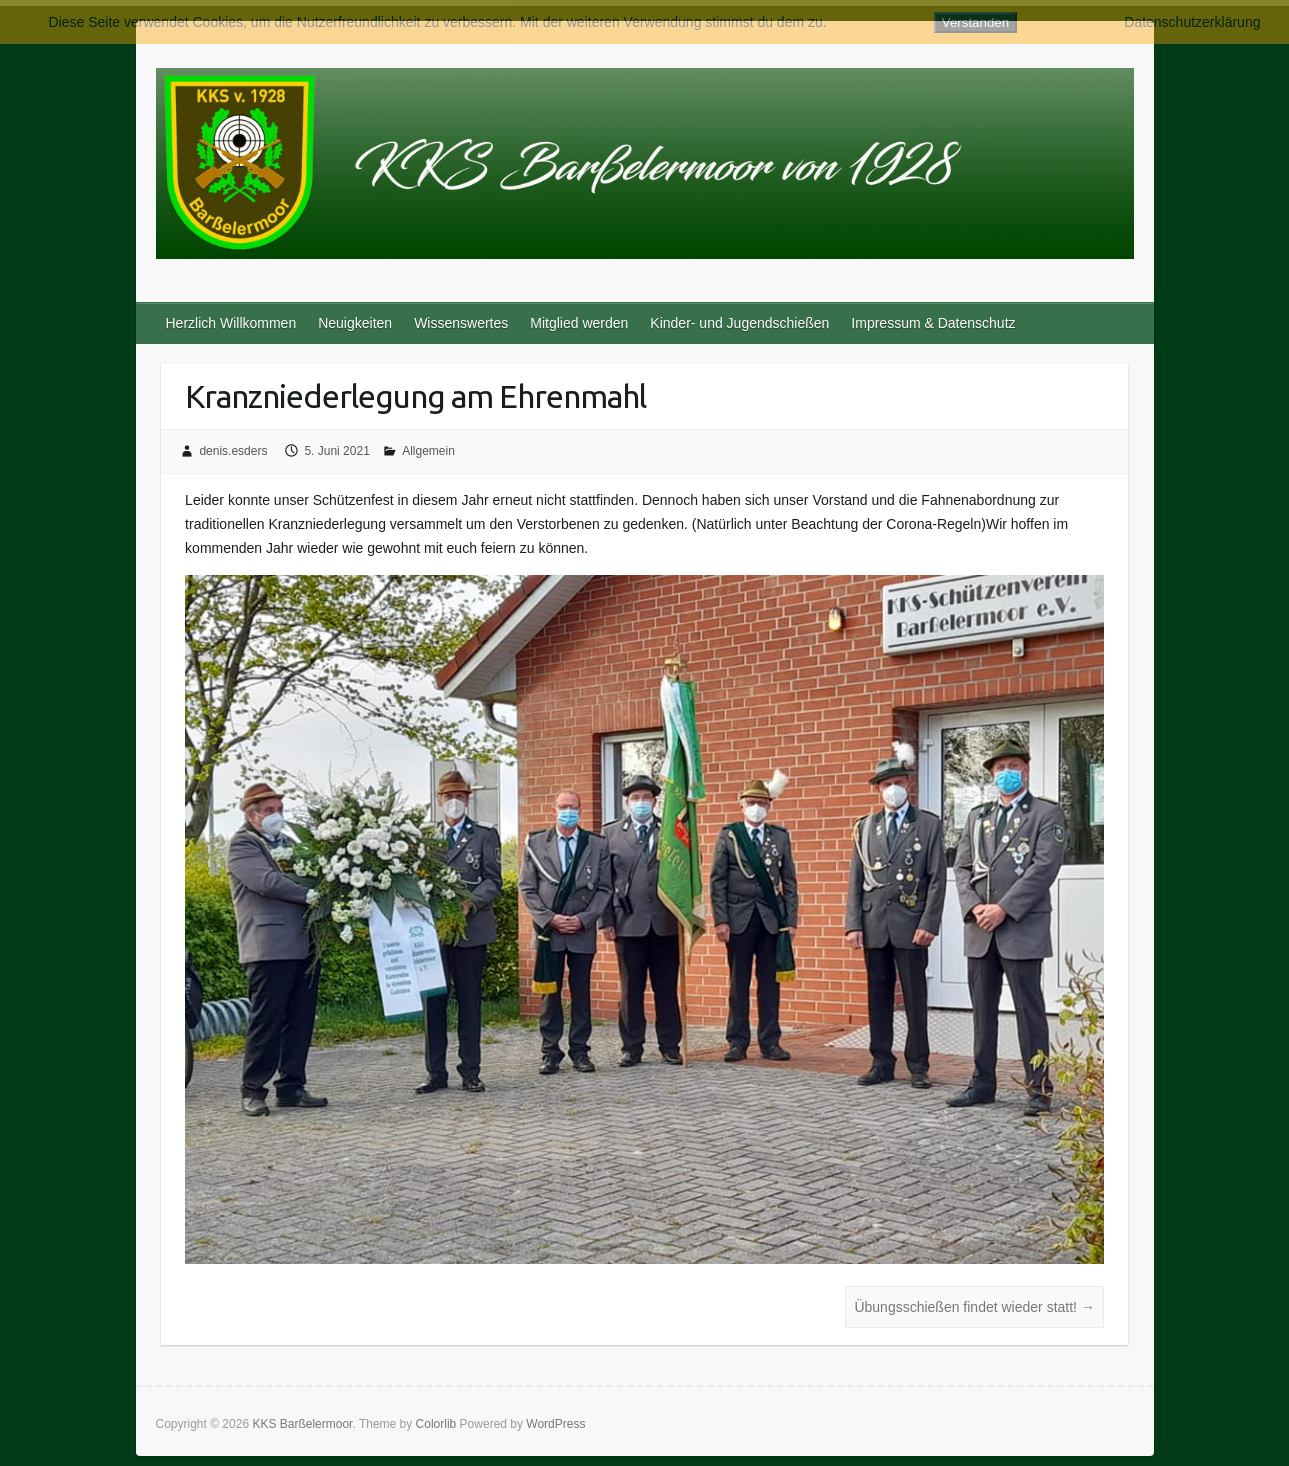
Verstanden (975, 22)
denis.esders (233, 451)
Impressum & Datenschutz (933, 323)
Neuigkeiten (355, 323)
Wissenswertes (461, 323)
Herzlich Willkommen (231, 323)
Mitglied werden (579, 323)
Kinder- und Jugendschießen (739, 323)
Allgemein (428, 451)
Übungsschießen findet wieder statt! (974, 1307)
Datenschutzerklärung (1192, 22)
